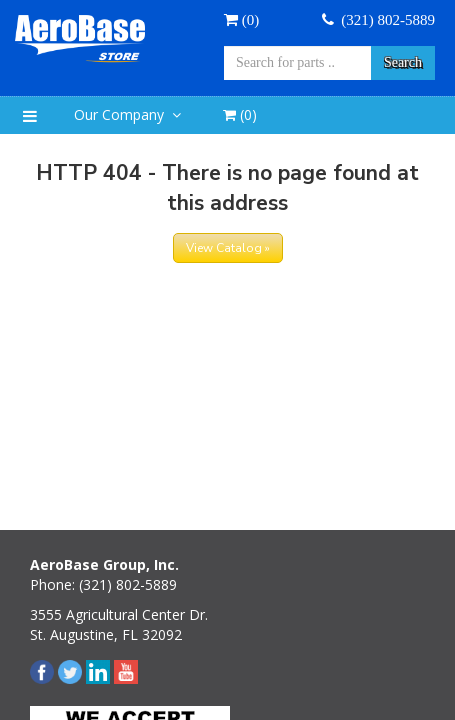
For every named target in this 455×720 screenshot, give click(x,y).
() (240, 114)
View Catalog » (228, 248)
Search (403, 62)
